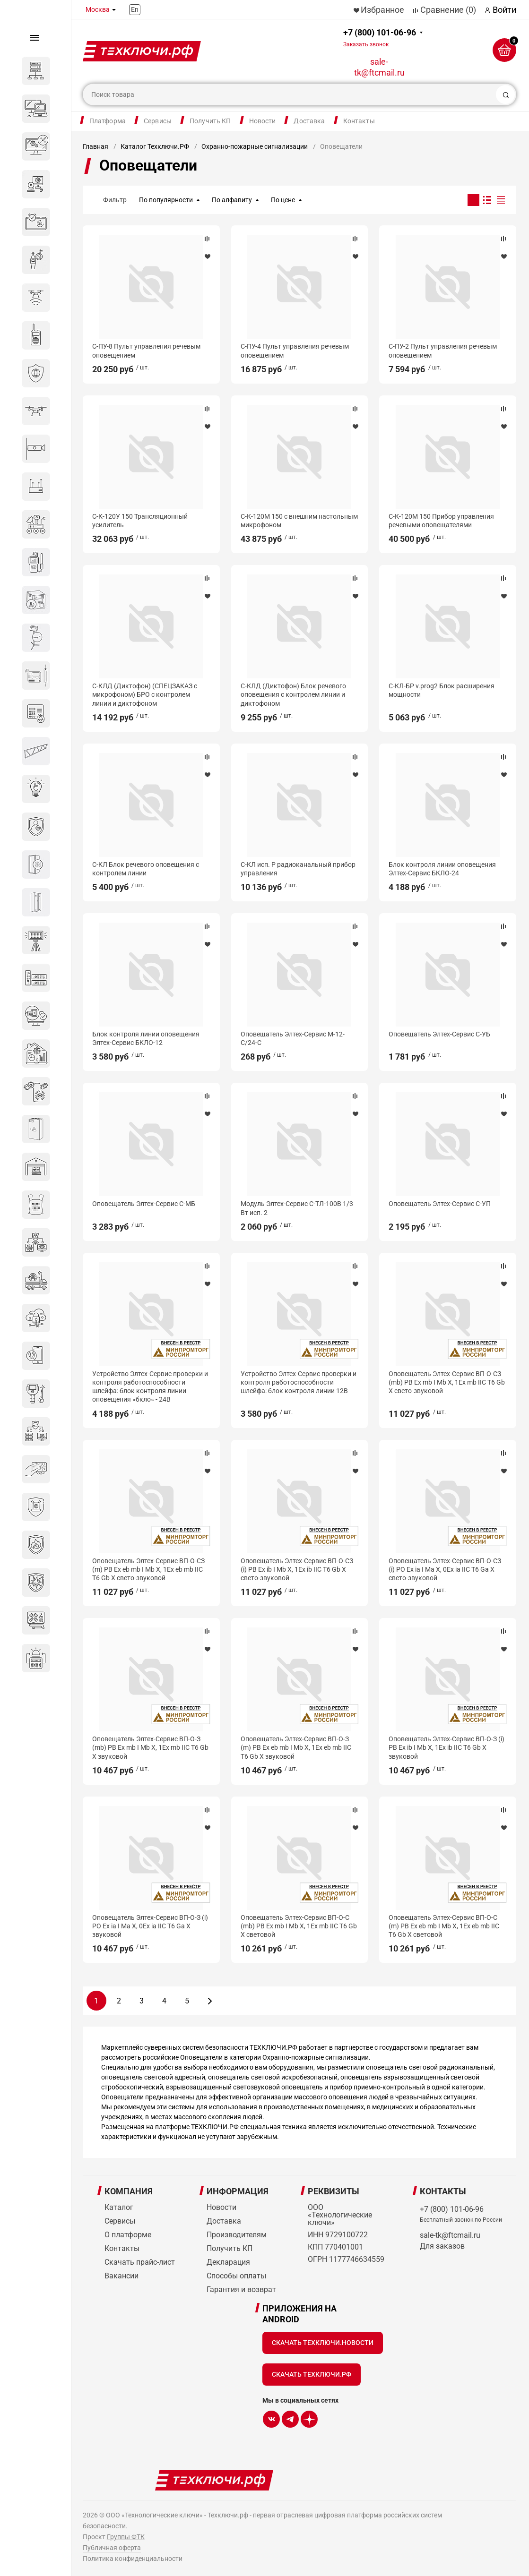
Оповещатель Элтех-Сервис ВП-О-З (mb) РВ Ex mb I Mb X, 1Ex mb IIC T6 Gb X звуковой (150, 1747)
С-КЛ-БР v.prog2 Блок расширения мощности (441, 690)
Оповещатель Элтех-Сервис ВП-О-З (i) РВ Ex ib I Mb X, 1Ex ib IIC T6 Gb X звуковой (446, 1747)
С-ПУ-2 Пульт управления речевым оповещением (443, 350)
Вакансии (121, 2275)
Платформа (107, 121)
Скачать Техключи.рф (311, 2374)
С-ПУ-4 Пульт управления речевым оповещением (295, 350)
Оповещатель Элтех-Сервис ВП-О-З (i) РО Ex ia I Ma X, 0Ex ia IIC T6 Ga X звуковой (150, 1926)
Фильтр (115, 200)
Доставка (309, 121)
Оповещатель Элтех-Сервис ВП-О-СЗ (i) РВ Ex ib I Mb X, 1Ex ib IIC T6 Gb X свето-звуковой (297, 1569)
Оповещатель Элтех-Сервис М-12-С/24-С (293, 1038)
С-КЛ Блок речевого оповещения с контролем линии (145, 869)
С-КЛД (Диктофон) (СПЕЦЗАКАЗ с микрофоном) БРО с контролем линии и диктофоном (144, 694)
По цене (283, 200)
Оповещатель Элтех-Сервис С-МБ (143, 1203)
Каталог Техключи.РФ (155, 146)
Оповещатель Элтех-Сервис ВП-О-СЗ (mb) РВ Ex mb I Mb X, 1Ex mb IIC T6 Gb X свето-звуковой (447, 1382)
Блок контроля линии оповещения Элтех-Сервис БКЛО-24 (442, 869)
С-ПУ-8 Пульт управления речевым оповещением (146, 350)
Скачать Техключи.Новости (322, 2342)
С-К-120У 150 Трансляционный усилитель (140, 521)
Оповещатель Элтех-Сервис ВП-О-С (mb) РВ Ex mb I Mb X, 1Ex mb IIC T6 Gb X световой (299, 1926)
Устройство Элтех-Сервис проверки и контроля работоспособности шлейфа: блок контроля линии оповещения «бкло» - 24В (150, 1387)
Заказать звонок (366, 44)
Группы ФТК (126, 2537)
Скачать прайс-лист (139, 2262)
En (135, 9)
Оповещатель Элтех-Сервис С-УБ (439, 1034)
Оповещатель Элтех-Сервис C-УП (440, 1203)
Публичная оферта (112, 2547)
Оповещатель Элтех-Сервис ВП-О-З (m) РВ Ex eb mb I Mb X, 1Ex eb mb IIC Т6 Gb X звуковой (296, 1747)
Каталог (118, 2207)
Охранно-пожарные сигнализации (254, 146)
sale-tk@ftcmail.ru (379, 67)
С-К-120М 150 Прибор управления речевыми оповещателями (441, 521)
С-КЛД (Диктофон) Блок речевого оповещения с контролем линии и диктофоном (293, 694)
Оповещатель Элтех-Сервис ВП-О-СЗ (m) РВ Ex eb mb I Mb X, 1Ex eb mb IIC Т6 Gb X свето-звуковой (148, 1569)
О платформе (127, 2234)
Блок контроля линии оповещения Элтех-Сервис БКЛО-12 (145, 1038)
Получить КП (210, 121)
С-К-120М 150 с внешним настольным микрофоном (299, 521)
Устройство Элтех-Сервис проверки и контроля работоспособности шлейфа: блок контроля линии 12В (298, 1382)
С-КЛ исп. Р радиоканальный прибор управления (298, 869)
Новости (262, 121)
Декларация (228, 2262)
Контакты (359, 121)
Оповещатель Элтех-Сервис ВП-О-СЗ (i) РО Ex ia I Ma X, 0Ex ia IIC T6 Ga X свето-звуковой (445, 1569)
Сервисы (158, 121)
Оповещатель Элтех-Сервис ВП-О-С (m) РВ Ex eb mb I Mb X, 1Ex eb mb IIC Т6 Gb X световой (444, 1926)
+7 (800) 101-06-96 (379, 37)
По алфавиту (232, 200)
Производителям (237, 2234)
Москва (98, 9)
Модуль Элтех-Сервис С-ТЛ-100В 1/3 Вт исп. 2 (297, 1208)
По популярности (166, 200)
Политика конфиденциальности (132, 2558)
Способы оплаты (236, 2275)
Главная (95, 146)
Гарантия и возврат (241, 2289)
